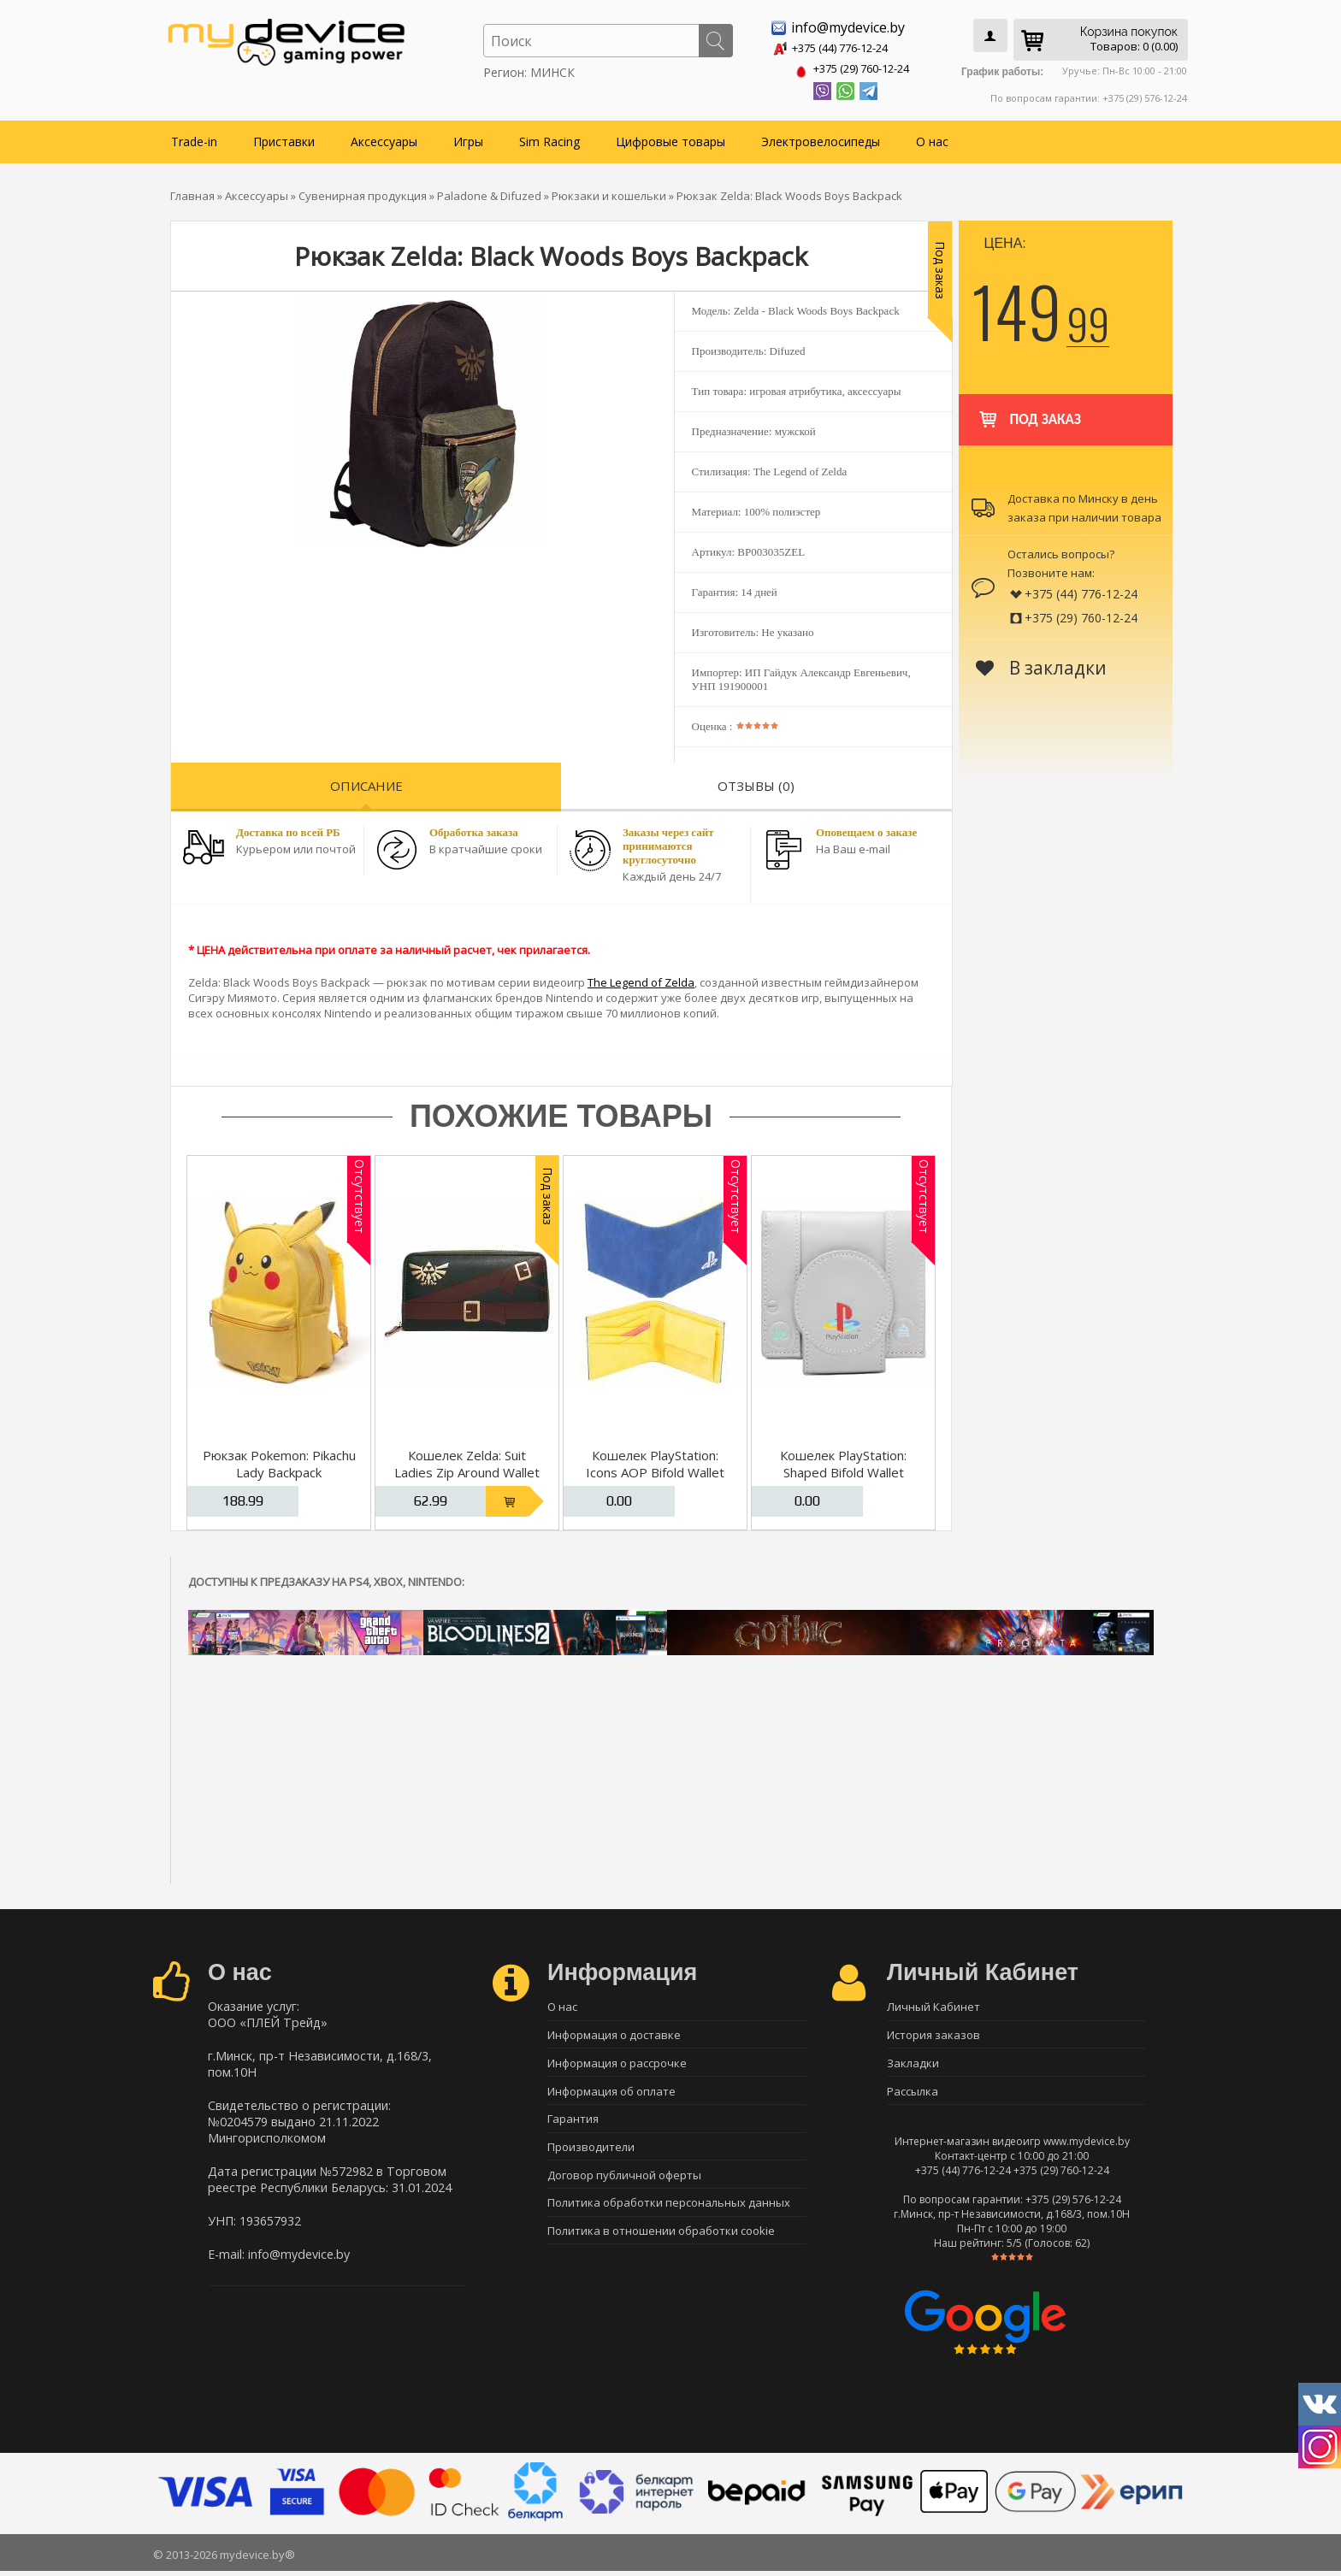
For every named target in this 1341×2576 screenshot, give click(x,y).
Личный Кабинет (933, 2004)
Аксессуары (384, 138)
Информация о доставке (614, 2034)
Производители (591, 2153)
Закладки (913, 2064)
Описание (366, 782)
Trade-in (194, 138)
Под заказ (1028, 408)
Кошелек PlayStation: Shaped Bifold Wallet (843, 1460)
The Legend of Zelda (641, 979)
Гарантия (573, 2123)
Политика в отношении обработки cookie (661, 2243)
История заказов (933, 2034)
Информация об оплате (611, 2093)
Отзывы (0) (756, 782)
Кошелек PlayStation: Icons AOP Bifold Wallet (655, 1460)
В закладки (1041, 664)
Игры (468, 138)
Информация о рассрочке (617, 2064)
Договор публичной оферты (624, 2183)
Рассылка (912, 2093)
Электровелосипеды (820, 138)
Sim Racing (549, 138)
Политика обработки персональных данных (668, 2213)
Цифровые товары (670, 138)
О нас (932, 138)
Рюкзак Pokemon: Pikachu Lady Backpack (279, 1460)
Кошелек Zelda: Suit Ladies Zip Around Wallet (467, 1460)
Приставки (284, 138)
